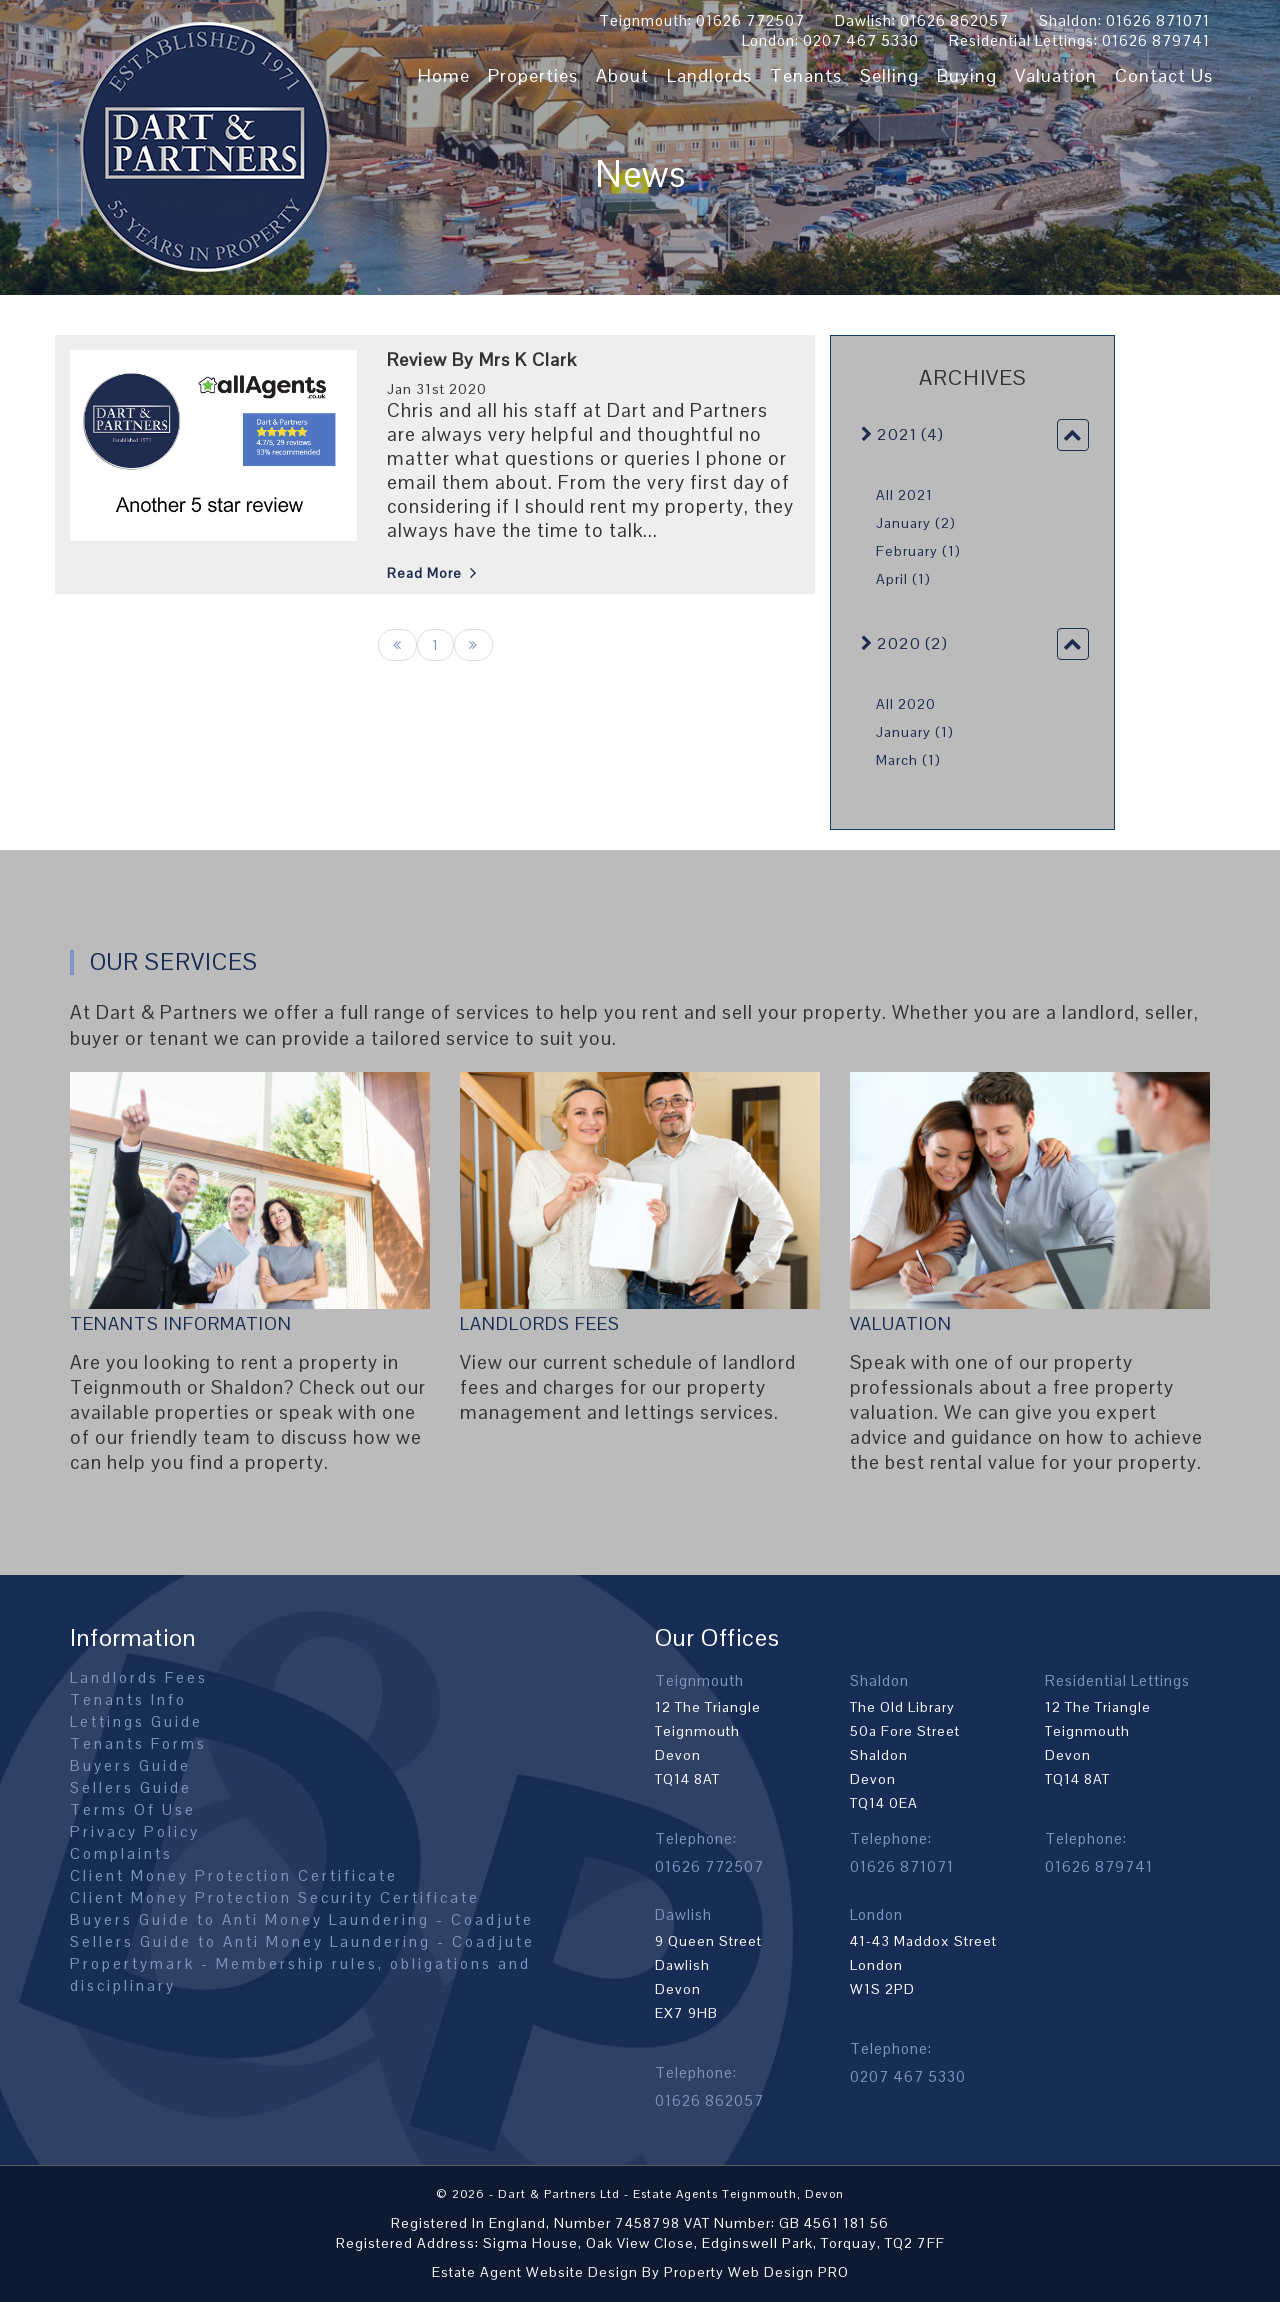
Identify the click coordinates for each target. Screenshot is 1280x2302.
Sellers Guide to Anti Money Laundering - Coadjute (302, 1941)
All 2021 (904, 495)
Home (444, 75)
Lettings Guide (136, 1721)
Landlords (709, 75)
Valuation (1056, 75)
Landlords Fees (540, 1323)
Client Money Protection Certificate (234, 1875)
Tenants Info (128, 1699)
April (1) (903, 579)
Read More (424, 573)
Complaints (121, 1853)
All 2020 (906, 704)
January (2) (916, 523)
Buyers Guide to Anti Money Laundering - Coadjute (302, 1919)
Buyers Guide (130, 1765)
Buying (967, 75)
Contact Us (1164, 75)
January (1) (915, 732)
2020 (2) (904, 643)
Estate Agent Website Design (535, 2272)
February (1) (918, 551)
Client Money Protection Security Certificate (275, 1897)
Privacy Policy (135, 1831)
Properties (533, 75)
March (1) (908, 760)
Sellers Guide (131, 1787)
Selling (889, 75)
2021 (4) (902, 434)
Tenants (806, 75)
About (622, 75)
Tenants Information (181, 1323)
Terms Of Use (133, 1809)
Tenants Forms (138, 1743)
